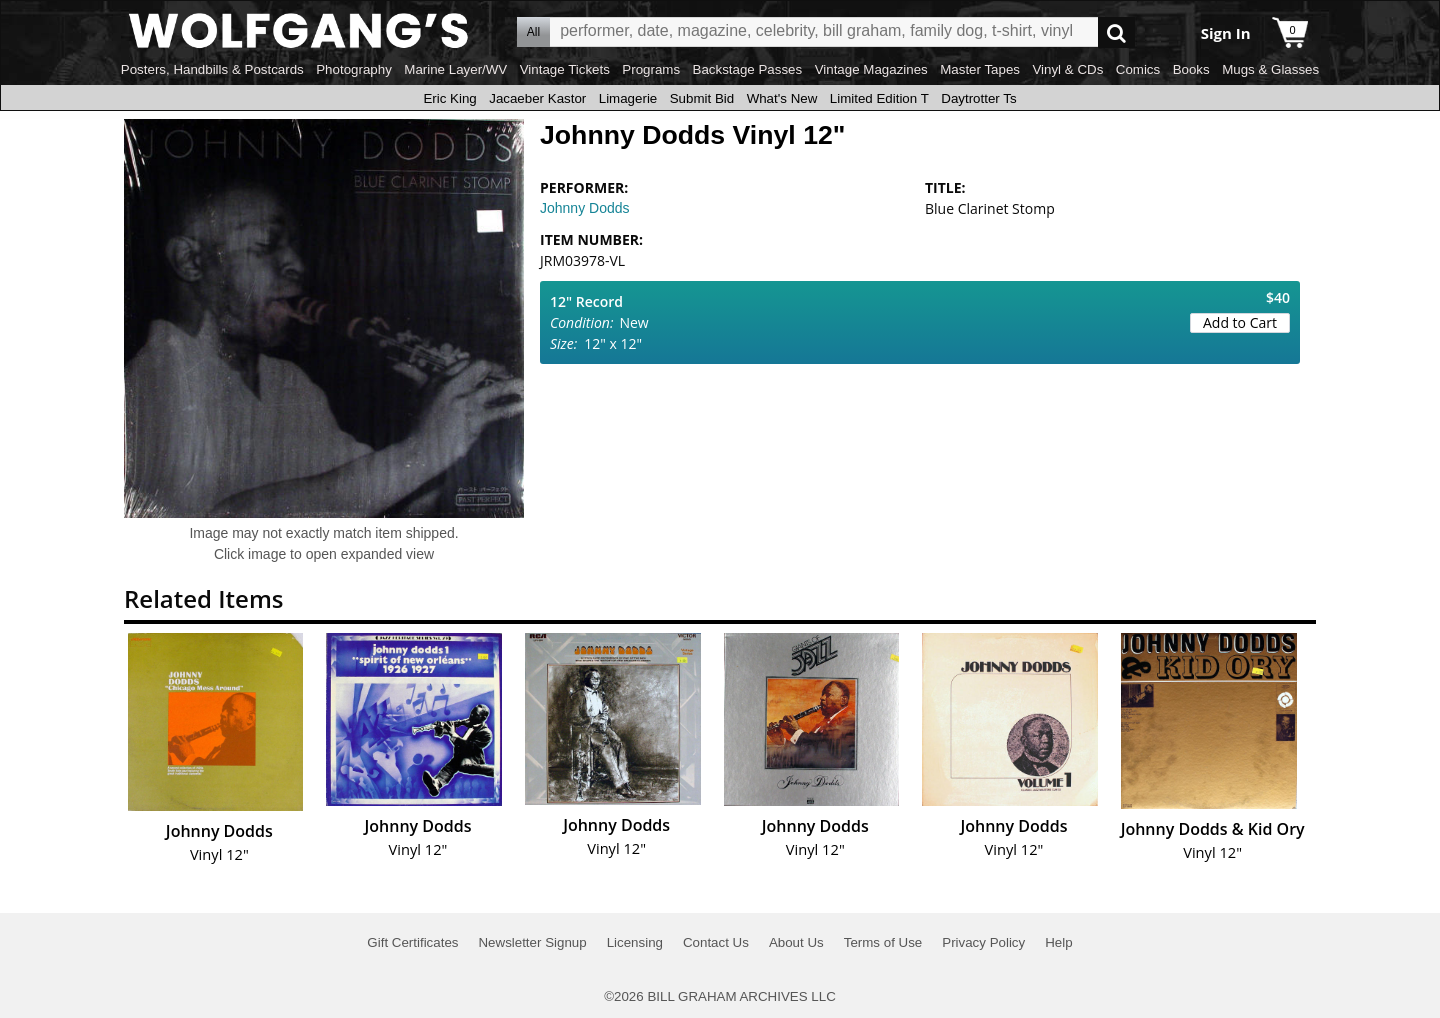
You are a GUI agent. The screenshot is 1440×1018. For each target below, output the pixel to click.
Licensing (635, 942)
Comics (1138, 69)
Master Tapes (980, 69)
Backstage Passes (748, 69)
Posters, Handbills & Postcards (212, 69)
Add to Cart (1240, 322)
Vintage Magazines (871, 69)
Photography (354, 69)
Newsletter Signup (532, 942)
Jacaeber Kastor (537, 98)
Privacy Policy (983, 942)
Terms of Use (883, 942)
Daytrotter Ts (978, 98)
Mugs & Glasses (1270, 69)
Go (1116, 32)
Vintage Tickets (565, 69)
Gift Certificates (412, 942)
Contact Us (716, 942)
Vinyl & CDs (1067, 69)
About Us (796, 942)
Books (1191, 69)
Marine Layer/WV (455, 69)
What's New (782, 98)
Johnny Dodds (585, 208)
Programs (651, 69)
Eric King (449, 98)
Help (1058, 942)
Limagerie (628, 98)
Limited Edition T (879, 98)
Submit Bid (702, 98)
